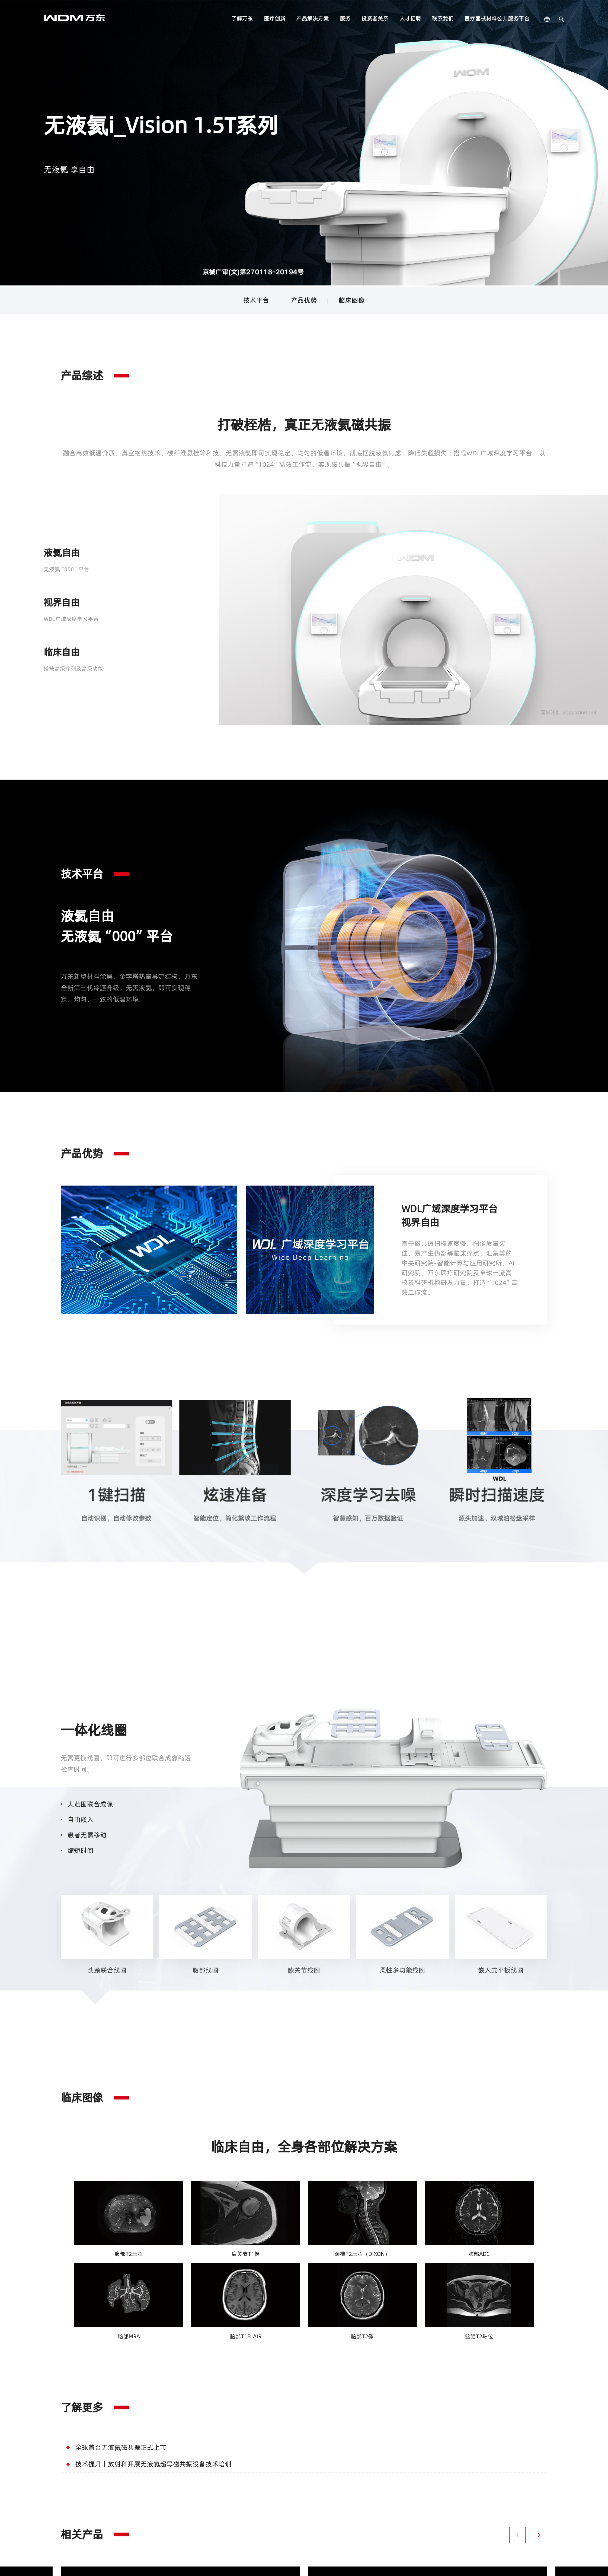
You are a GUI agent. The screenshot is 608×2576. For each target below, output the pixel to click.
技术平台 (256, 300)
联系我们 (443, 18)
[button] (517, 2536)
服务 (345, 18)
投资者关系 (375, 18)
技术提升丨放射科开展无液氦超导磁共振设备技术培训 (153, 2465)
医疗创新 (275, 18)
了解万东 (242, 18)
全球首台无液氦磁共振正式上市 (121, 2448)
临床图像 (352, 300)
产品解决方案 (312, 18)
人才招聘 (410, 18)
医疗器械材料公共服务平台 (497, 18)
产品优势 (304, 300)
